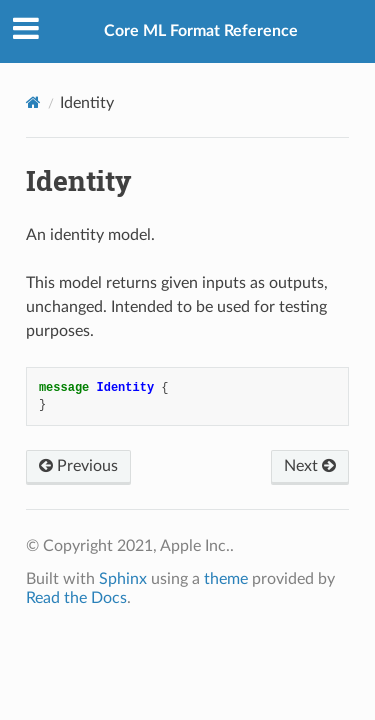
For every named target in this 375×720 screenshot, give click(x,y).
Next (310, 466)
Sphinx (123, 579)
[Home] (33, 102)
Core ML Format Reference (201, 31)
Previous (78, 466)
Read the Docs (76, 598)
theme (226, 579)
